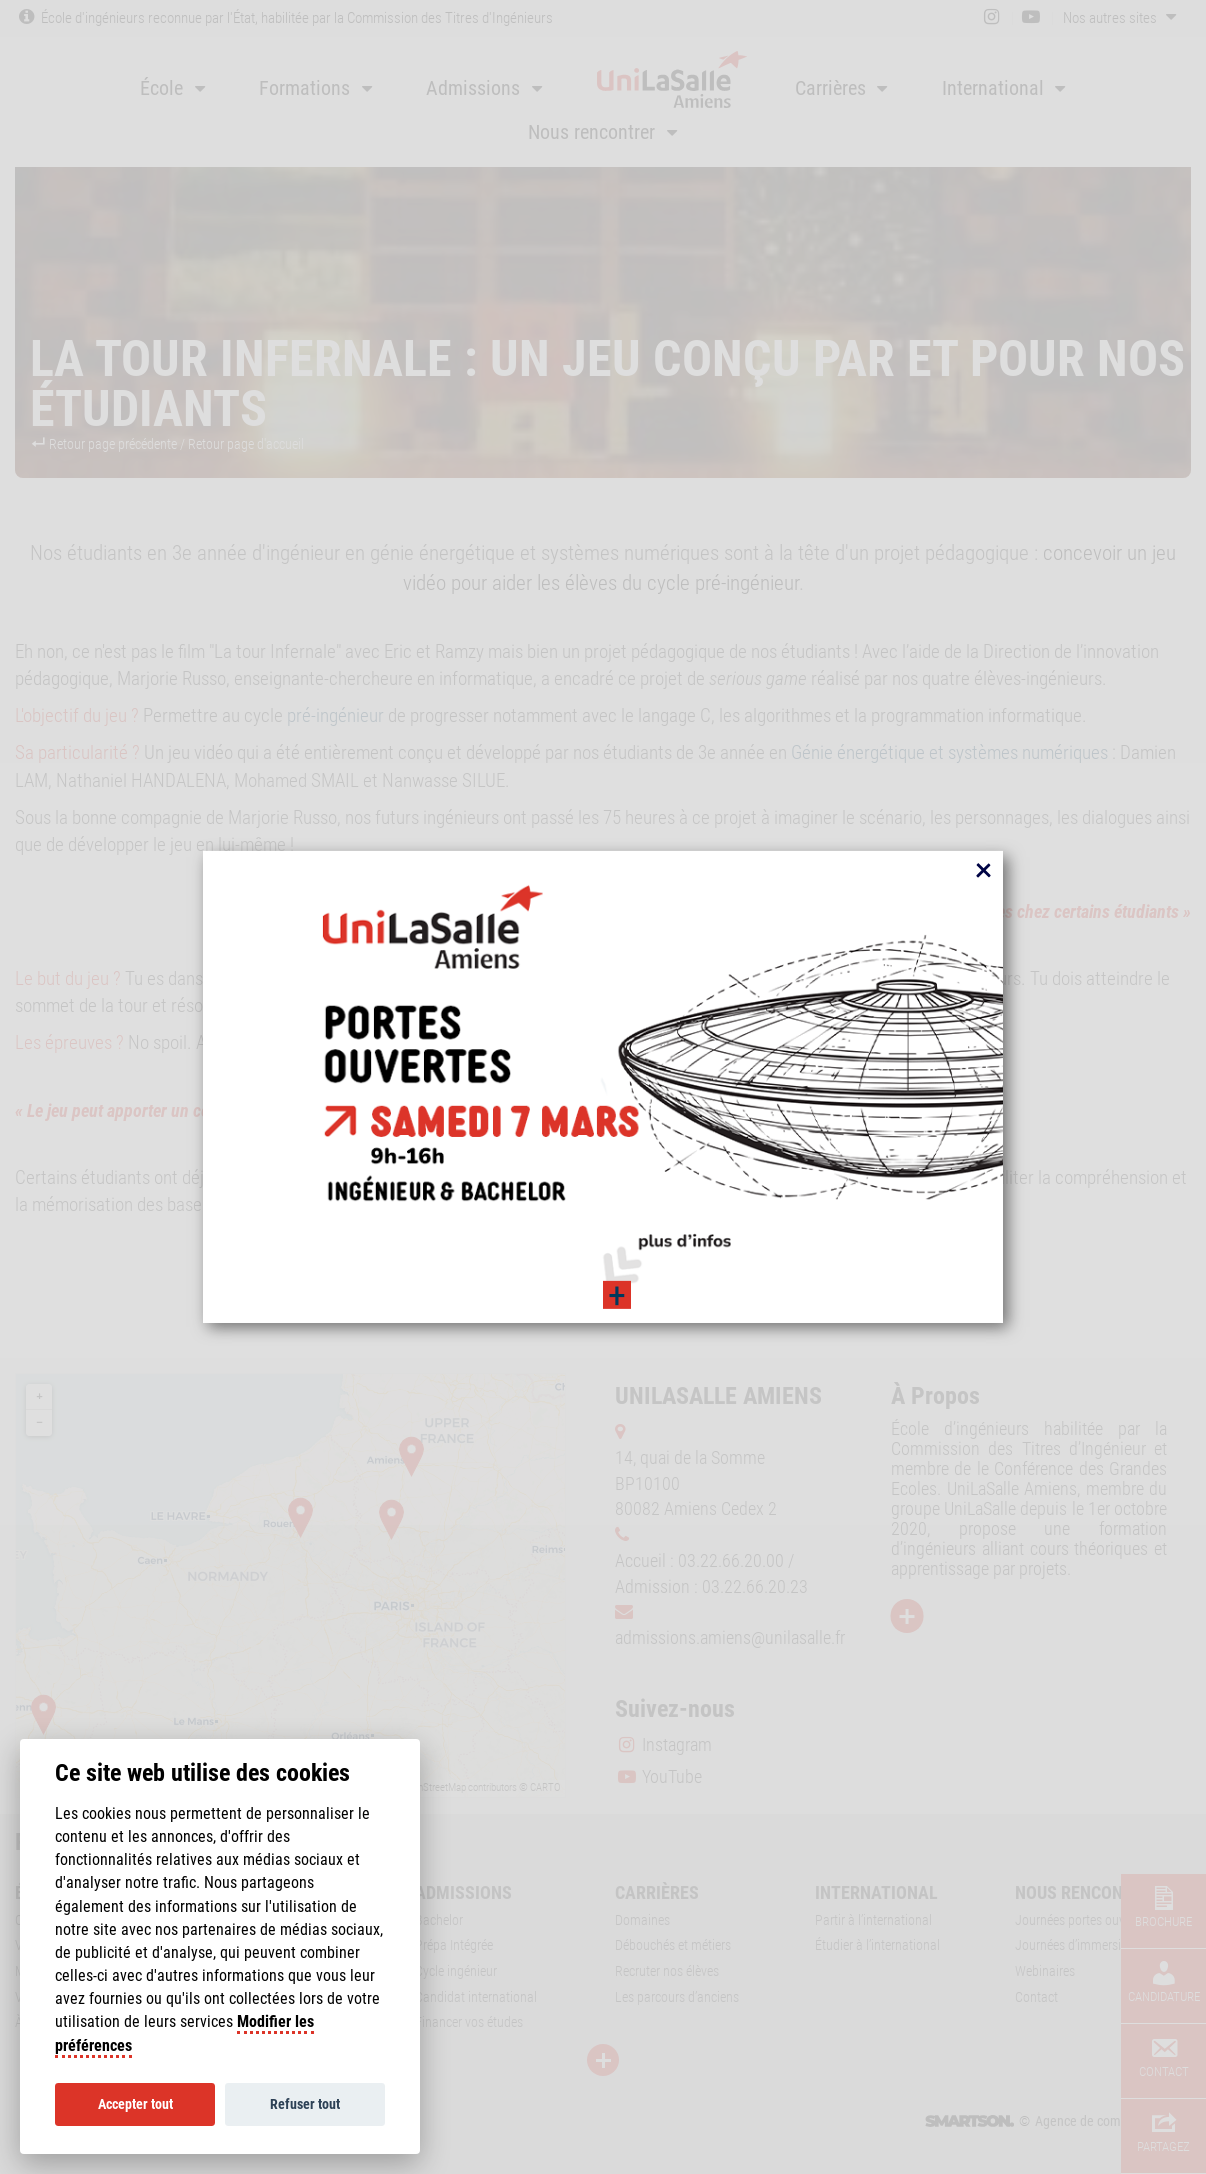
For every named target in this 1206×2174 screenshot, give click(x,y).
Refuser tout (305, 2104)
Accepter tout (135, 2104)
